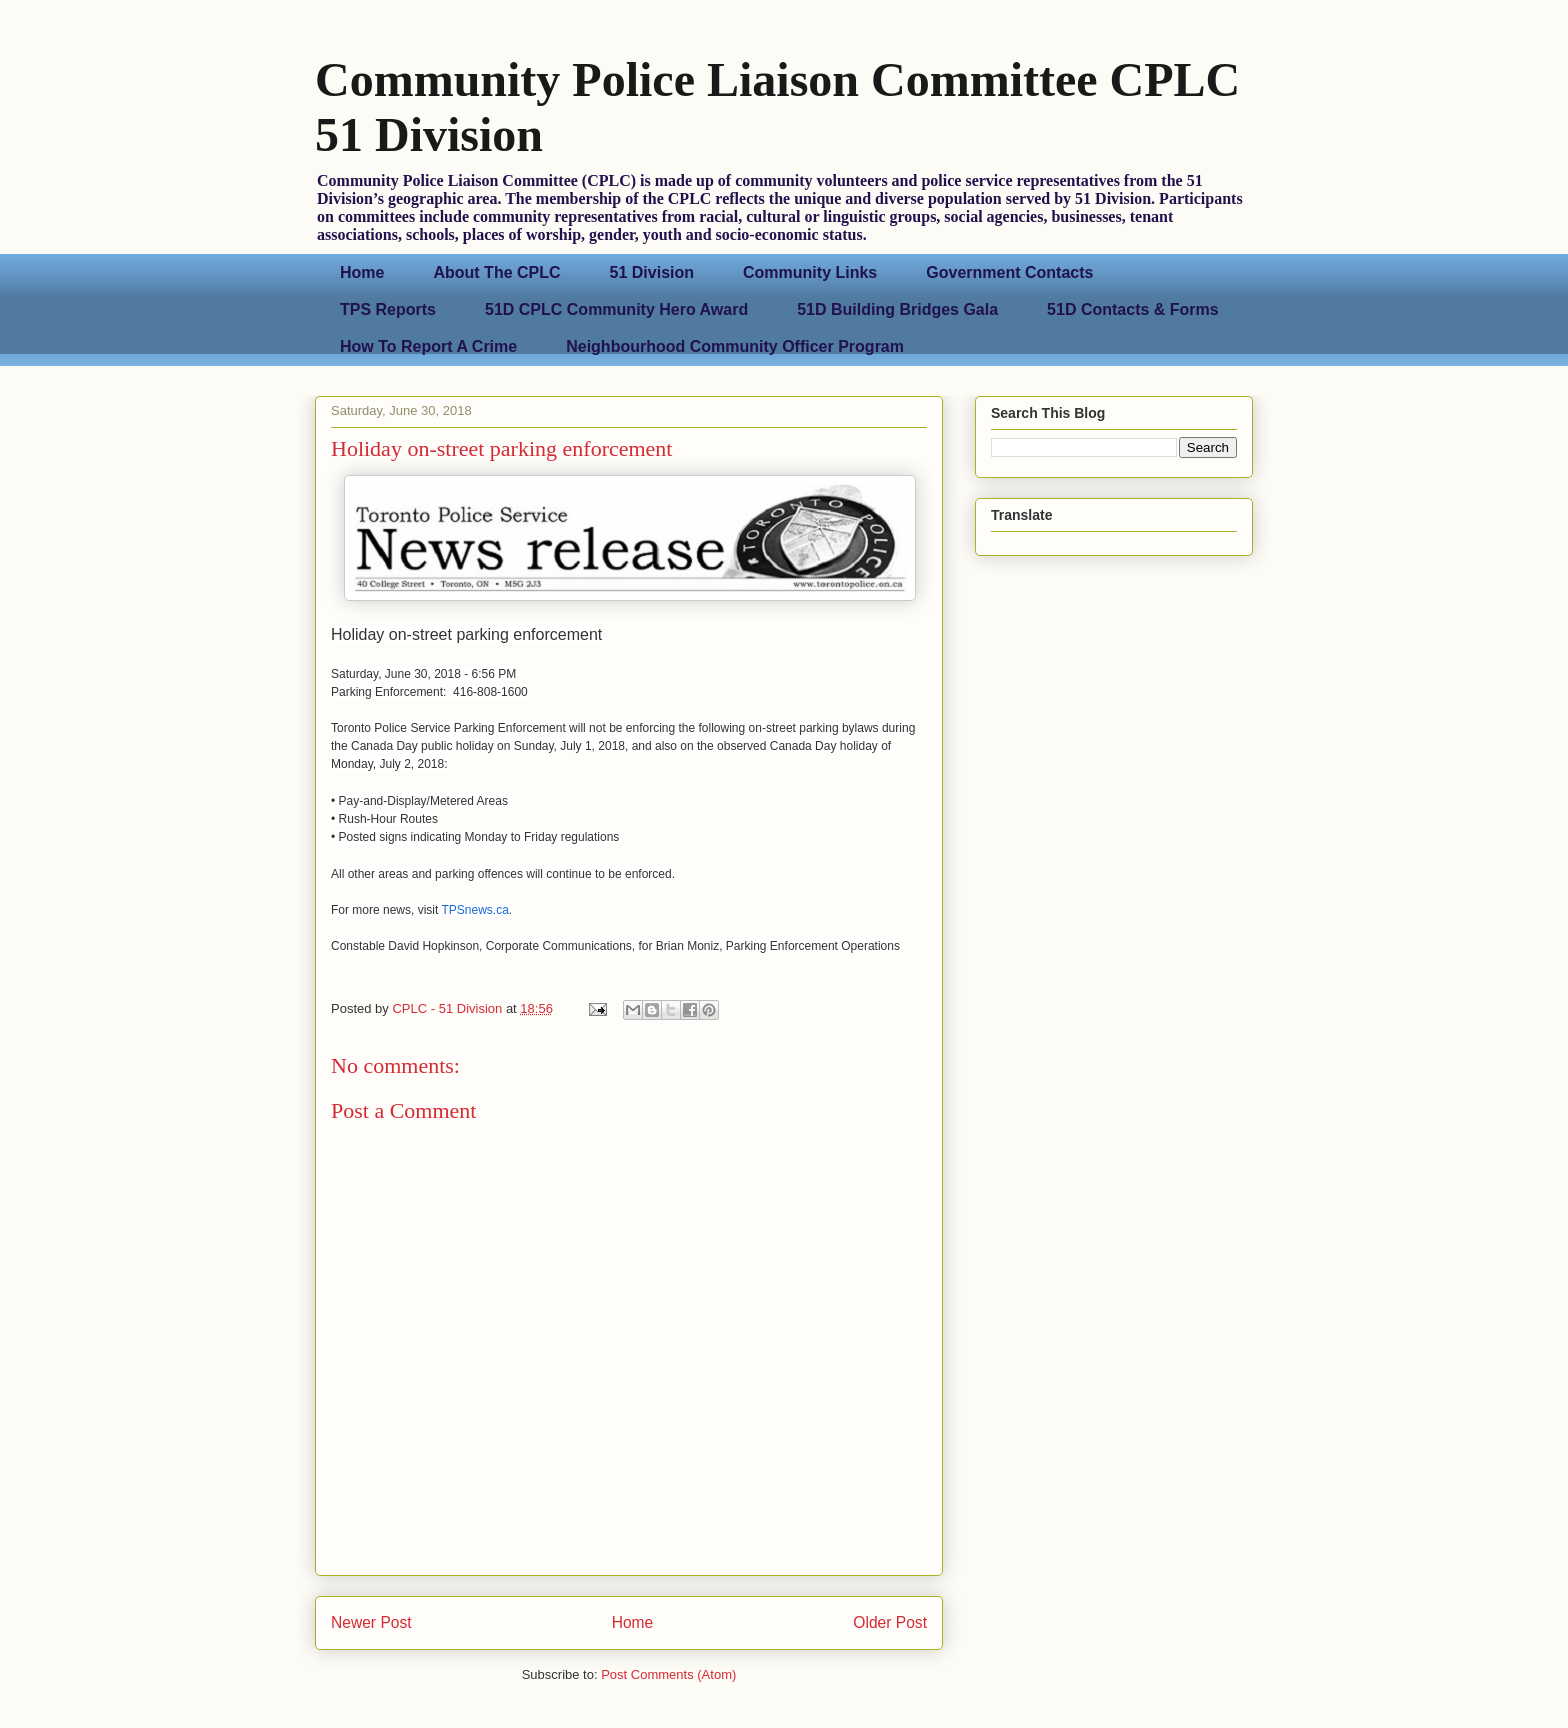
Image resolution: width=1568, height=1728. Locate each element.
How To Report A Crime (428, 346)
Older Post (890, 1622)
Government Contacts (1009, 272)
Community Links (810, 272)
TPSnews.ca (474, 910)
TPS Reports (388, 309)
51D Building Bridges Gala (897, 309)
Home (362, 272)
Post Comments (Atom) (668, 1674)
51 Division (652, 272)
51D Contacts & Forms (1133, 309)
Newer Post (371, 1622)
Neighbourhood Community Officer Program (735, 346)
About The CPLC (496, 272)
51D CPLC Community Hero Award (616, 309)
